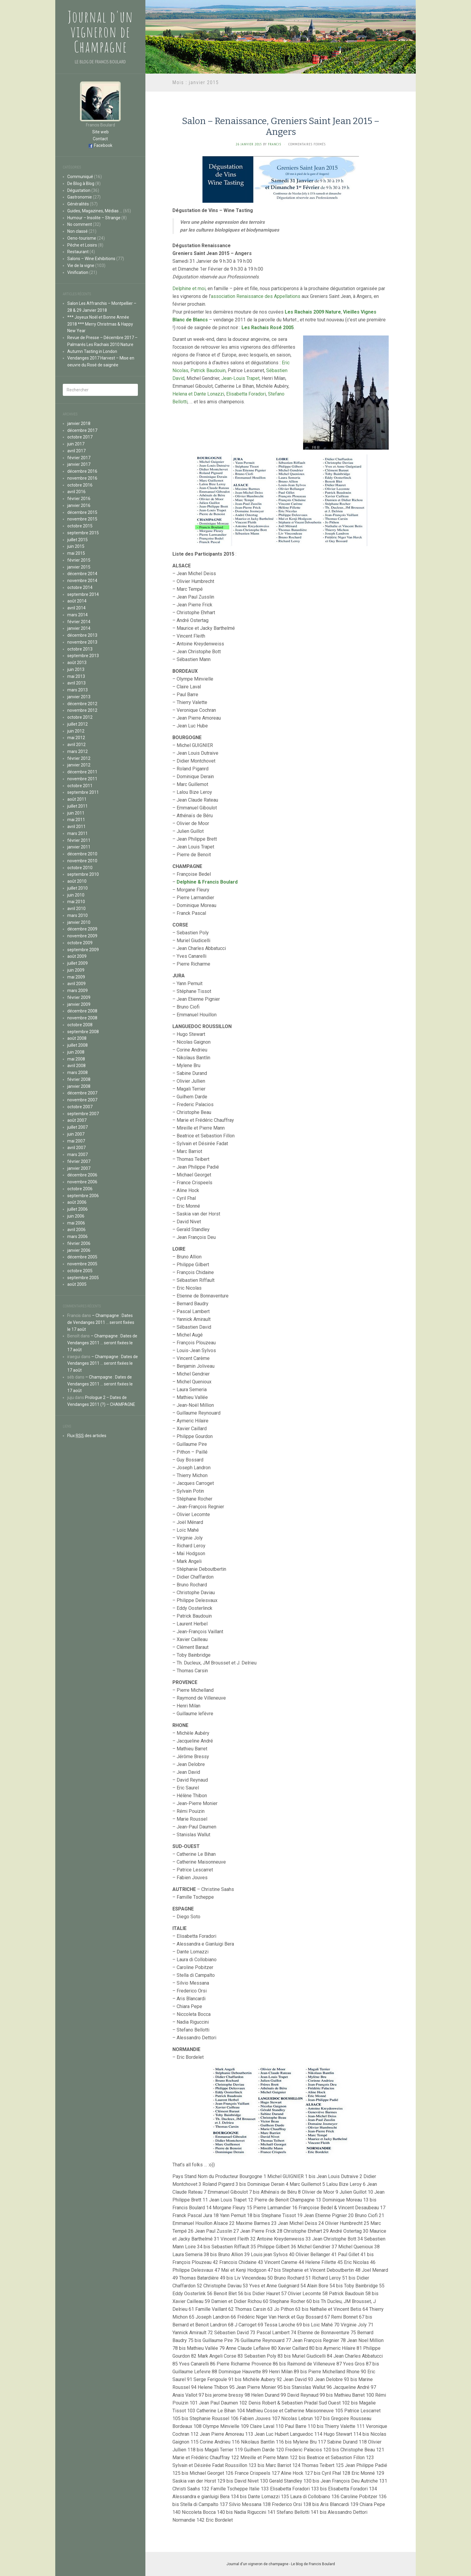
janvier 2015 (78, 567)
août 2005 (77, 1284)
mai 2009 (76, 977)
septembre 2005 (83, 1277)
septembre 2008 (83, 1031)
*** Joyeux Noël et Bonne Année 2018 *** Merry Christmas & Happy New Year (100, 324)
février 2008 (78, 1079)
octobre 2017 (80, 437)
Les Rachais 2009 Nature (313, 312)
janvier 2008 (78, 1086)
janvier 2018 (78, 423)
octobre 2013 (80, 649)
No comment (79, 224)
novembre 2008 (82, 1017)
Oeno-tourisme (81, 238)
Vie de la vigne (80, 265)
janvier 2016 (78, 505)
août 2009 (77, 956)
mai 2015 (76, 553)
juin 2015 (75, 546)
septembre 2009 (83, 949)
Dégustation (78, 190)
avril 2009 (76, 983)
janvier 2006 (78, 1250)
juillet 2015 (77, 539)
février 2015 (78, 560)
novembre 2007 (82, 1099)
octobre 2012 (80, 717)
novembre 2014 (82, 580)
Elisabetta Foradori (246, 394)
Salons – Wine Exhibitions (91, 258)
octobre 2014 (80, 587)
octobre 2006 (80, 1188)
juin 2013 (75, 669)
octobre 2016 (80, 485)
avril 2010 (76, 908)
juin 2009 (75, 970)
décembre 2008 (82, 1011)
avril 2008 (76, 1065)
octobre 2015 (80, 525)
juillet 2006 (77, 1209)
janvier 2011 (78, 847)
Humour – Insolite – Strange (93, 217)
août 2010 (77, 881)
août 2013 (77, 662)
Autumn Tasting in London (92, 351)
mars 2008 (77, 1072)
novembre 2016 (82, 478)
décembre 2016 (82, 471)
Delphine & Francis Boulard (207, 882)
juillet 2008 (77, 1045)
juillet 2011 (77, 806)
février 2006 (78, 1243)
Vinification (77, 272)
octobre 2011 (80, 785)
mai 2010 (76, 901)
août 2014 (77, 601)
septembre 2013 (83, 655)
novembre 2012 (82, 710)
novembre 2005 (82, 1263)
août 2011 (77, 799)
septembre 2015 (83, 532)
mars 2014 (77, 614)
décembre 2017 (82, 430)
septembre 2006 (83, 1195)
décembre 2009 (82, 929)
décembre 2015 (82, 512)
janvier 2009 (78, 1004)
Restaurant (78, 251)
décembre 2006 (82, 1175)
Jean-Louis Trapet (240, 378)
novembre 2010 (82, 860)
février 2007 (78, 1161)
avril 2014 (76, 607)
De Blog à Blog (80, 183)
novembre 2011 (82, 778)
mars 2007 (77, 1154)
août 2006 (77, 1202)
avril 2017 (76, 450)
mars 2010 (77, 915)
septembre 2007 (83, 1113)
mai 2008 (76, 1059)
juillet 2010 (77, 888)
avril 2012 (76, 744)
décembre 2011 (82, 771)
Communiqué (80, 176)
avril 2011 (76, 826)
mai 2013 (76, 676)
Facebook (103, 145)
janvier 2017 (78, 464)
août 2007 (77, 1120)
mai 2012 (76, 737)
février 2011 (78, 840)
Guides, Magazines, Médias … (94, 210)
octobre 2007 (80, 1106)
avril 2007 (76, 1147)
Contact (100, 138)
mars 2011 (77, 833)
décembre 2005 (82, 1257)
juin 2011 (75, 813)
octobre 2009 (80, 942)
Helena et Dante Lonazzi (198, 394)
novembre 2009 (82, 935)
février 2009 (78, 997)
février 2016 (78, 498)
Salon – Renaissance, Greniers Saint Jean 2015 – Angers (280, 126)
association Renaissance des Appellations (255, 296)
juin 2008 (75, 1052)
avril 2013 (76, 683)
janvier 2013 (78, 696)
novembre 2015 (82, 519)
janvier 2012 (78, 765)
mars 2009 (77, 990)
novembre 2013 (82, 642)
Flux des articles (86, 1435)
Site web (100, 131)
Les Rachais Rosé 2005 (268, 327)
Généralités (78, 204)
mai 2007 (76, 1141)
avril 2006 (76, 1229)
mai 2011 (76, 819)
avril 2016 (76, 491)
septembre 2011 (83, 792)
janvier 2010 (78, 922)
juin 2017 (75, 443)
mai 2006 (76, 1223)
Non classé (77, 231)
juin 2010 (75, 895)
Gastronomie (79, 197)
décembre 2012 (82, 703)
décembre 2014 (82, 573)
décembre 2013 (82, 635)
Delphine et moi (188, 288)
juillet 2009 (77, 963)
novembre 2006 (82, 1181)
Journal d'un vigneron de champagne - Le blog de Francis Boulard (280, 2564)
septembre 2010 (83, 874)
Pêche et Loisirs (82, 245)
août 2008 (77, 1038)
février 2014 (78, 621)
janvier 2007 (78, 1168)
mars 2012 (77, 751)
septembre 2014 (83, 594)
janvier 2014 (78, 628)
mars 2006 (77, 1236)
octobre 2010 (80, 867)
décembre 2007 (82, 1093)
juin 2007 (75, 1134)
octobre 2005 (80, 1270)
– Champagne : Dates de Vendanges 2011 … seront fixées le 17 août (100, 1322)
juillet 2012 (77, 724)
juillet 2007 (77, 1127)
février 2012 (78, 758)
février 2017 (78, 457)
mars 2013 (77, 689)
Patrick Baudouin (208, 370)
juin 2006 (75, 1216)
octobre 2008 (80, 1024)
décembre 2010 (82, 853)
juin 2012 (75, 731)
